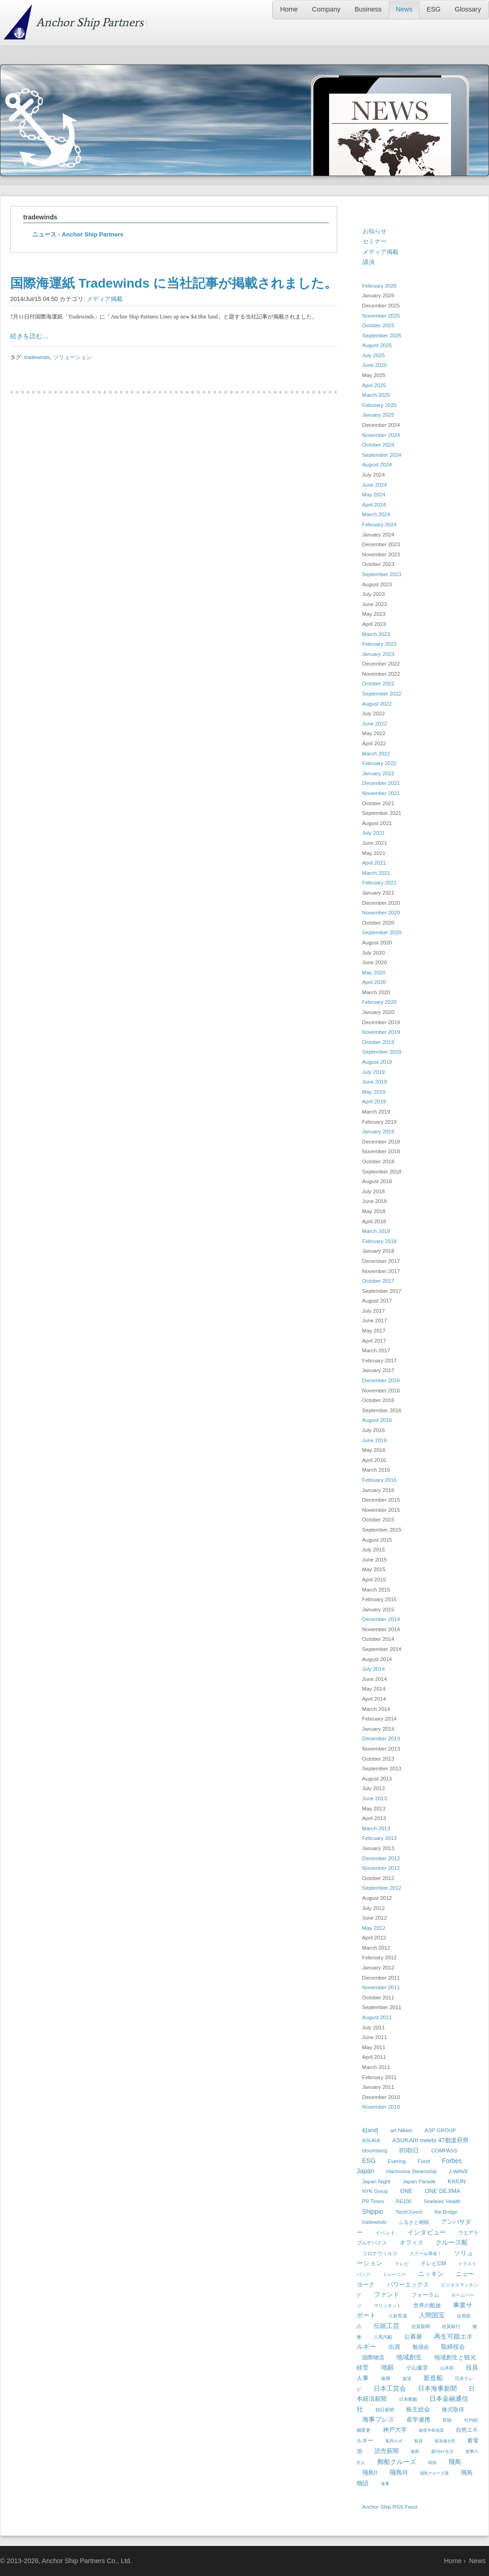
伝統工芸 (387, 2325)
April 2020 (374, 982)
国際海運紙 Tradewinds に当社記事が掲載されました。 (173, 283)
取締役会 (453, 2346)
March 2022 (376, 753)
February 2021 (379, 882)
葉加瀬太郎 (445, 2441)
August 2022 (377, 704)
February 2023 (379, 644)
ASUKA (371, 2140)
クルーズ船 (451, 2242)
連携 (415, 2451)
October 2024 (378, 445)
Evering (397, 2161)
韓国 (432, 2462)
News (404, 9)
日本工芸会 (390, 2388)
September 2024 (381, 455)
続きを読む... (29, 336)
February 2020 (379, 1002)
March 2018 (376, 1231)
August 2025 (377, 345)
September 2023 (381, 574)
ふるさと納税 (414, 2222)
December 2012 (381, 1858)
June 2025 (374, 365)
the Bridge (446, 2212)
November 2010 (381, 2107)
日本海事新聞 (437, 2388)
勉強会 (420, 2347)
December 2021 (381, 783)
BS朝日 (409, 2150)
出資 (394, 2346)
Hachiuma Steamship (411, 2171)
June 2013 (374, 1798)
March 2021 (376, 873)
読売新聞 (387, 2450)
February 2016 (379, 1480)
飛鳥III (398, 2472)
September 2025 (381, 335)
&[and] (370, 2130)
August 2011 (377, 2017)
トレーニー (394, 2274)
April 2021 (374, 863)
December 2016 (381, 1380)
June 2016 (374, 1440)
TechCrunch (408, 2212)
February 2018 (379, 1241)
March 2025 (376, 395)
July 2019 (373, 1072)
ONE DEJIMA (442, 2191)
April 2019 (374, 1101)
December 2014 (381, 1619)
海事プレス (378, 2419)
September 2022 (381, 693)
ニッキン (431, 2273)
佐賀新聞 (420, 2326)
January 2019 (378, 1131)
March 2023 (376, 634)
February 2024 (379, 524)
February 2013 (379, 1838)
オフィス (411, 2243)
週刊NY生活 (442, 2451)
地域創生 (409, 2357)
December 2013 (381, 1738)
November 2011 (381, 1987)
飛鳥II (369, 2473)
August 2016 (377, 1420)
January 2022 (378, 773)
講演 (369, 262)
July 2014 (373, 1669)
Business (368, 9)
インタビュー (426, 2232)
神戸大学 (395, 2430)
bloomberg (374, 2150)
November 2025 (381, 315)
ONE (406, 2191)
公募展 (413, 2336)
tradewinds (37, 357)
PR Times (373, 2201)
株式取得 (453, 2409)
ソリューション (72, 357)
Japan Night (376, 2181)
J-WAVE (458, 2171)
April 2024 (374, 504)
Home (289, 9)
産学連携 (418, 2420)
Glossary (468, 9)
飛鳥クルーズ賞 (434, 2473)
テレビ (402, 2263)
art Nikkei (401, 2130)
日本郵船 (408, 2399)
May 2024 (374, 494)
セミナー (375, 241)
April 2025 (374, 385)
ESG (434, 9)
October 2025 (378, 325)
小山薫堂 (417, 2367)
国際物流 (373, 2357)
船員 (418, 2441)
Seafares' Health (442, 2201)
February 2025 (379, 405)
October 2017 (378, 1281)
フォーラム (425, 2295)
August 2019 (377, 1062)
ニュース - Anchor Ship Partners (77, 234)
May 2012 (374, 1928)
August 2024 (377, 464)
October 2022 (378, 683)
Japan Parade (419, 2181)
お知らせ (375, 231)
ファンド (387, 2294)
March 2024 (376, 514)
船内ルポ (394, 2441)
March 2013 (376, 1828)
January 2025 (378, 415)
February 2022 (379, 763)
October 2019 (378, 1042)
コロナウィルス (380, 2253)
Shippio (372, 2211)
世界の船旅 (427, 2305)
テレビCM (433, 2263)
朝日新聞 (385, 2409)
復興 (385, 2378)
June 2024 (374, 485)
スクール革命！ (426, 2253)
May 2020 (374, 972)
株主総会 (418, 2409)
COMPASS (444, 2150)
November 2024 (381, 435)
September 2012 (381, 1888)
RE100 (403, 2201)
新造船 (433, 2377)
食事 (385, 2484)
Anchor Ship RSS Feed (389, 2507)
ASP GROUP (440, 2130)
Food (424, 2161)
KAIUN (457, 2181)
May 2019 (374, 1092)
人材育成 (397, 2315)
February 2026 (379, 286)
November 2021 (381, 793)
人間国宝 (432, 2315)
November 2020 (381, 912)
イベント (385, 2232)
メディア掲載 (105, 298)
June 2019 (374, 1082)
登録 (447, 2420)
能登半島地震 (431, 2430)
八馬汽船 (383, 2337)
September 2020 (381, 932)
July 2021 (373, 833)
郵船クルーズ (396, 2461)
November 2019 (381, 1032)
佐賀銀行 (451, 2326)
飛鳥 (454, 2461)
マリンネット (387, 2305)
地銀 (387, 2367)
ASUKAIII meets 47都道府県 (430, 2140)
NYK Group (375, 2191)
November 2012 (381, 1868)
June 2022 (374, 723)
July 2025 (373, 355)
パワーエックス (408, 2284)
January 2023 (378, 654)
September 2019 (381, 1052)
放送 (406, 2378)
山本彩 (447, 2367)
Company (326, 9)
